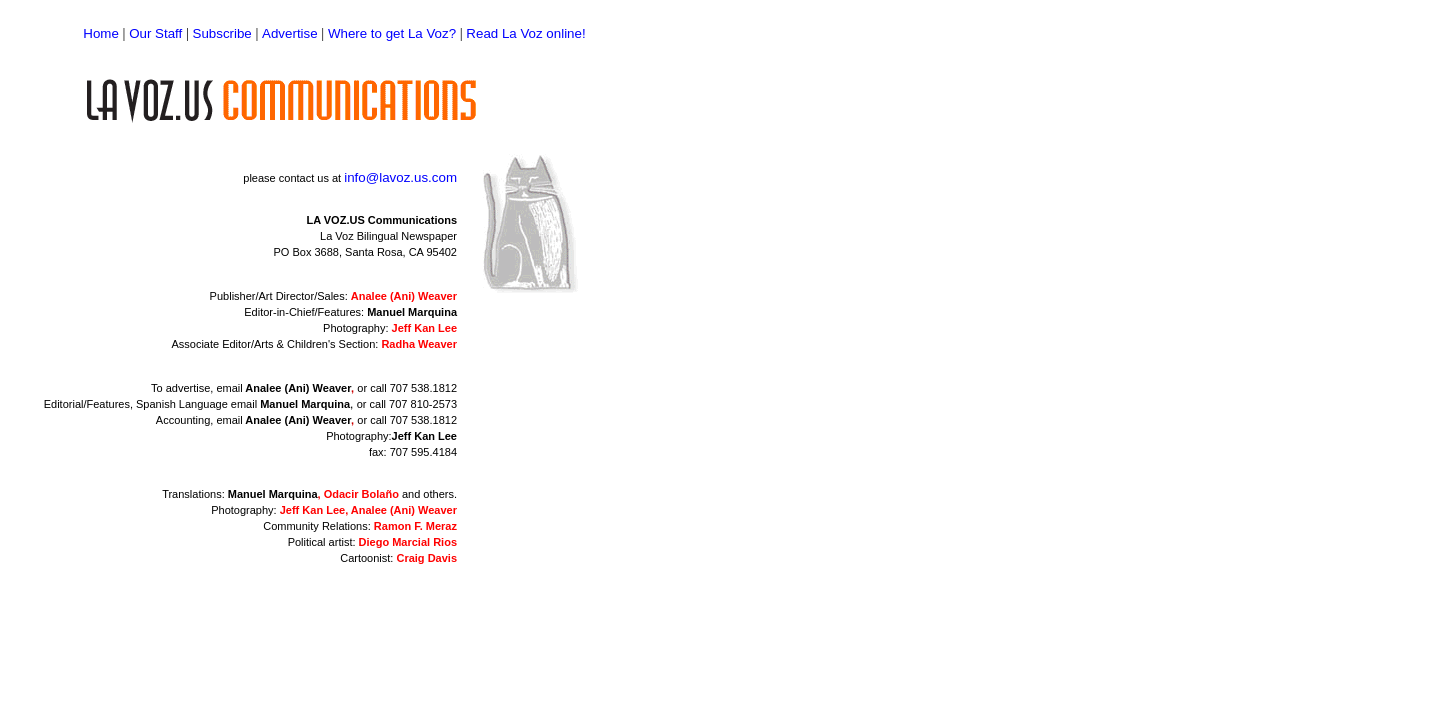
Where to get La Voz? (392, 33)
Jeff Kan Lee (424, 436)
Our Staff (155, 33)
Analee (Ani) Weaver (298, 388)
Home (101, 33)
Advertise (290, 33)
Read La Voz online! (525, 33)
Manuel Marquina (412, 312)
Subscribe (222, 33)
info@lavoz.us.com (400, 177)
